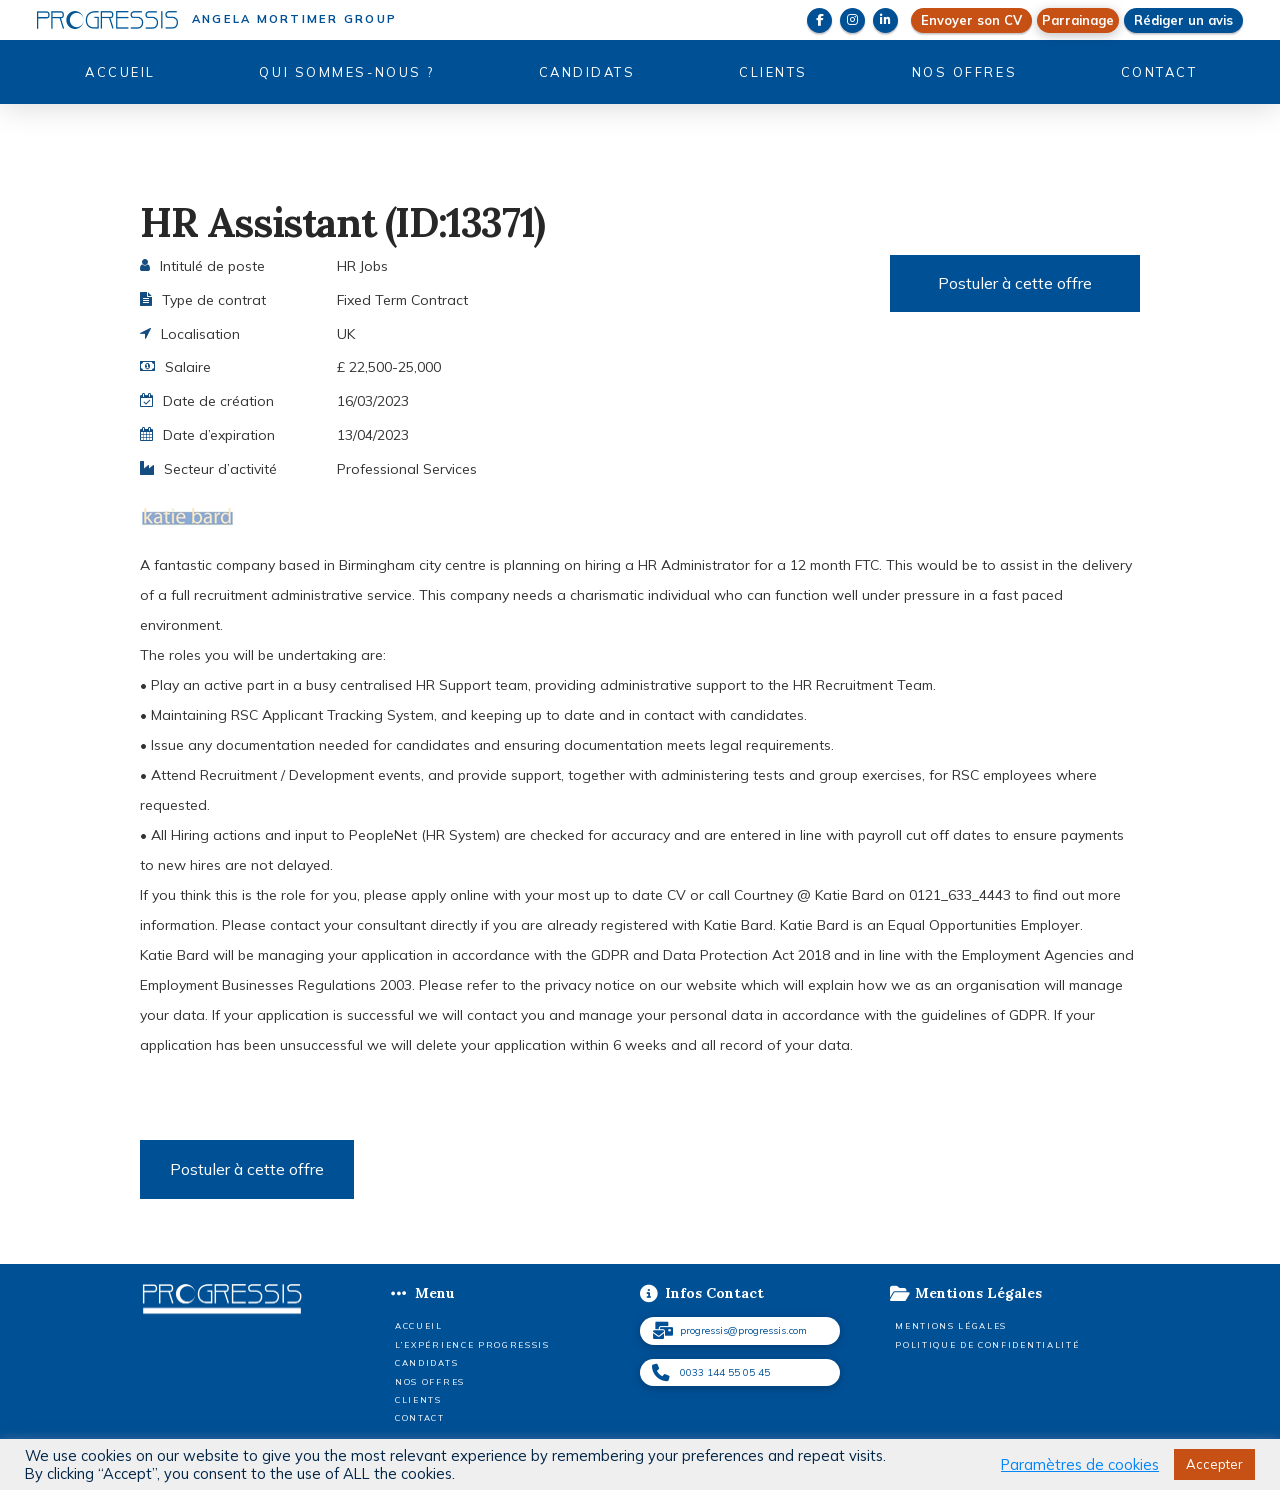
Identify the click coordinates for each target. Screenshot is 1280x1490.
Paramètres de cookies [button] (1080, 1465)
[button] (1078, 20)
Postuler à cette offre (1015, 283)
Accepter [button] (1214, 1464)
